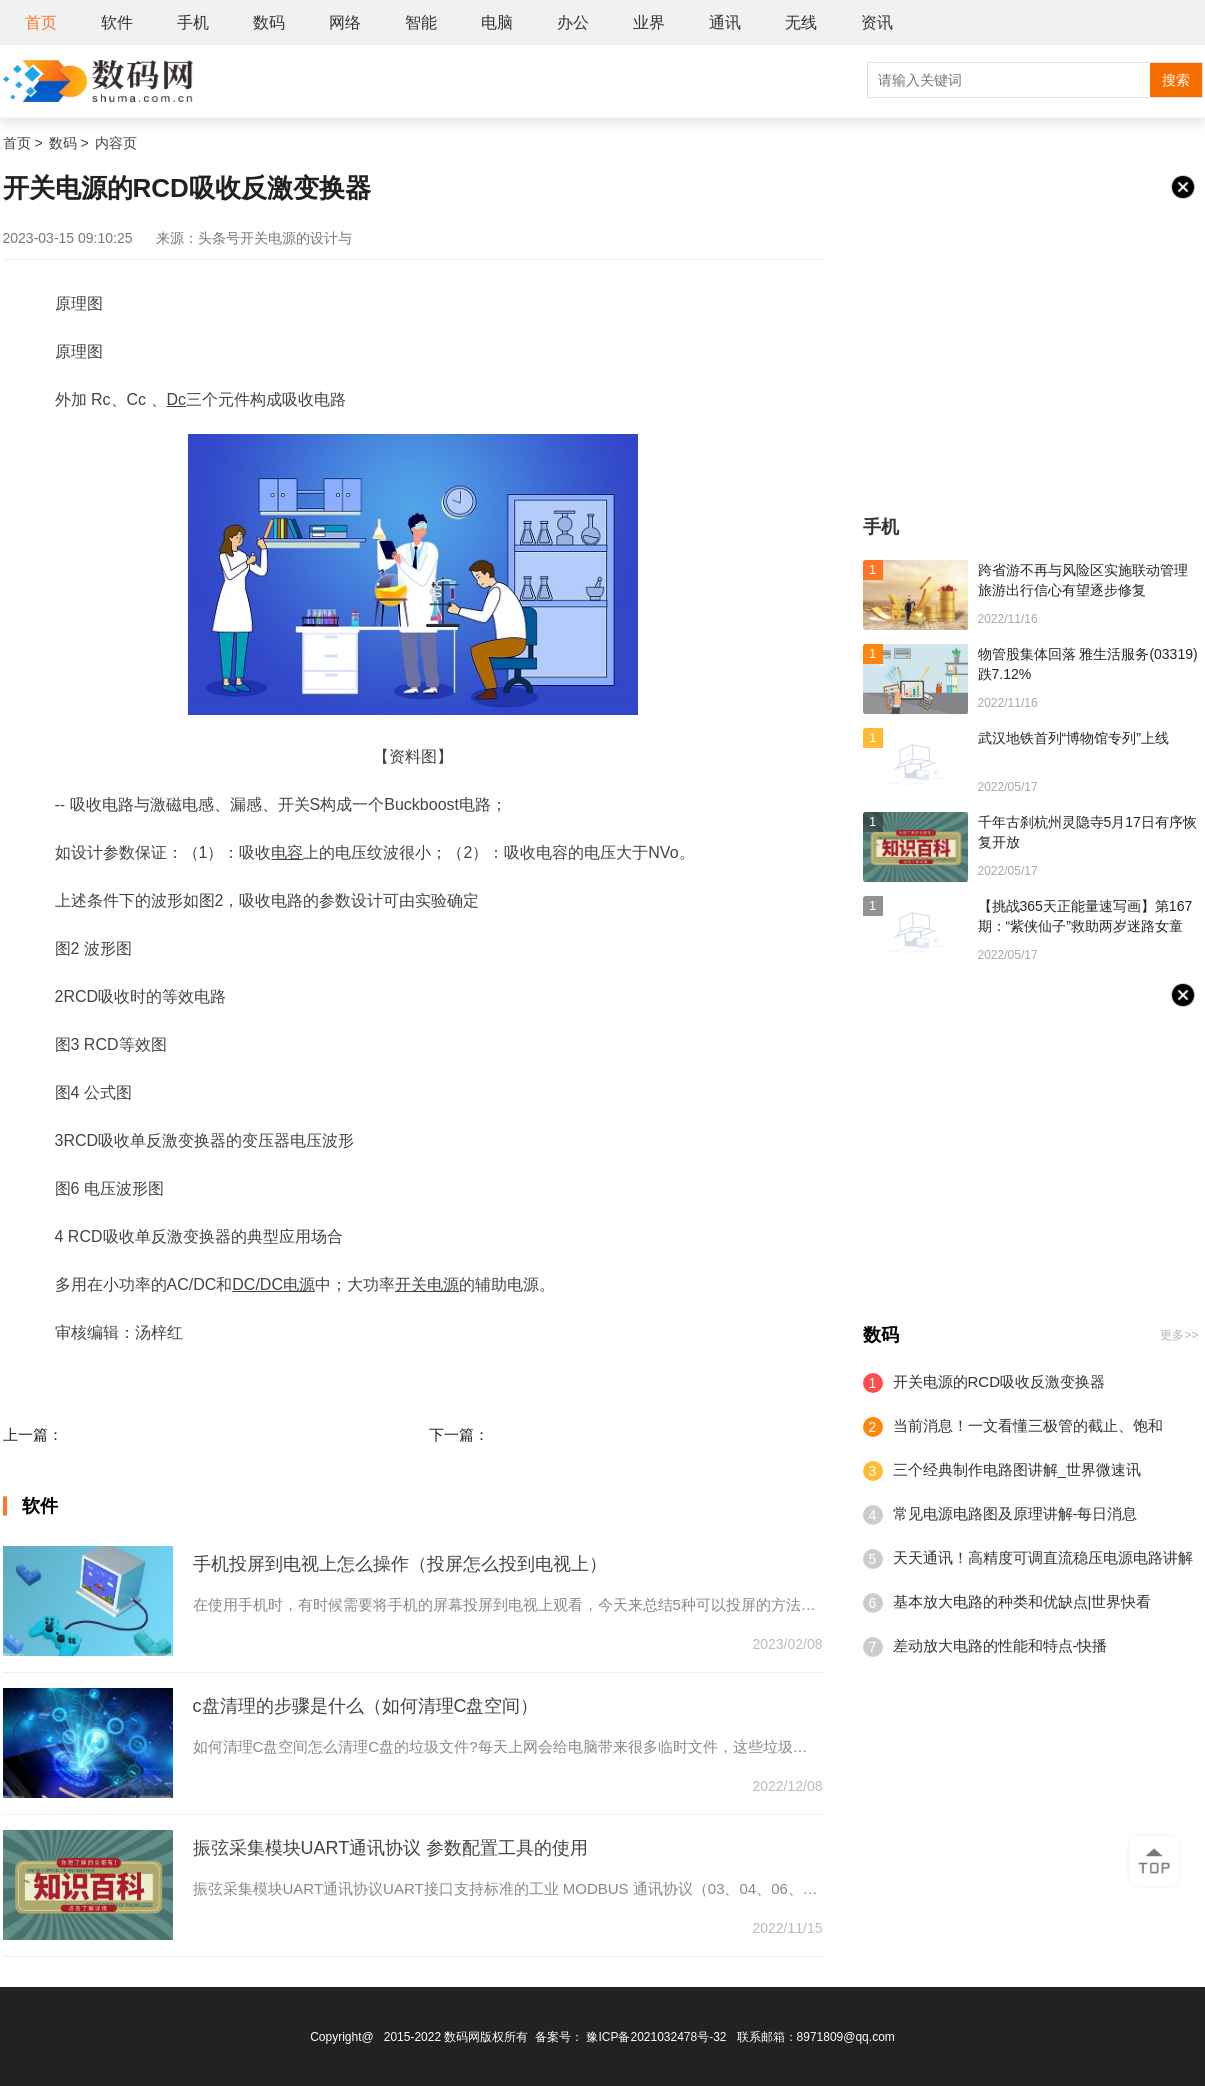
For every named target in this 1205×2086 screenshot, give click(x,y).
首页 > (23, 143)
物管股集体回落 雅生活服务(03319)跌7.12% (1088, 664)
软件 (117, 22)
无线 (801, 22)
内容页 (116, 143)
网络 (345, 22)
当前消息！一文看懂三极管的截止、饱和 (1028, 1425)
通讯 (725, 22)
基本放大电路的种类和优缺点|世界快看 (1022, 1601)
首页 (41, 22)
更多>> (1179, 1335)
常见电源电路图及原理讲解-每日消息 (1015, 1513)
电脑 (497, 22)
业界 (649, 22)
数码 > (69, 143)
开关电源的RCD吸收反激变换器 (999, 1381)
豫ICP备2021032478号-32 (656, 2037)
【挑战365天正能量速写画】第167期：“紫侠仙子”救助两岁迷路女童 (1085, 916)
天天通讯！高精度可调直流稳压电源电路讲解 (1043, 1557)
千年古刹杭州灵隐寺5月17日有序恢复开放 (1087, 832)
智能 (421, 22)
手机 (193, 22)
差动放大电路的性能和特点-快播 (1000, 1645)
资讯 (877, 22)
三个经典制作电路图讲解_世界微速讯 (1017, 1469)
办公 (573, 22)
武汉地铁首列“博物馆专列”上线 (1073, 738)
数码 (269, 22)
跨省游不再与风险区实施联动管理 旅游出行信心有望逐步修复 (1083, 580)
